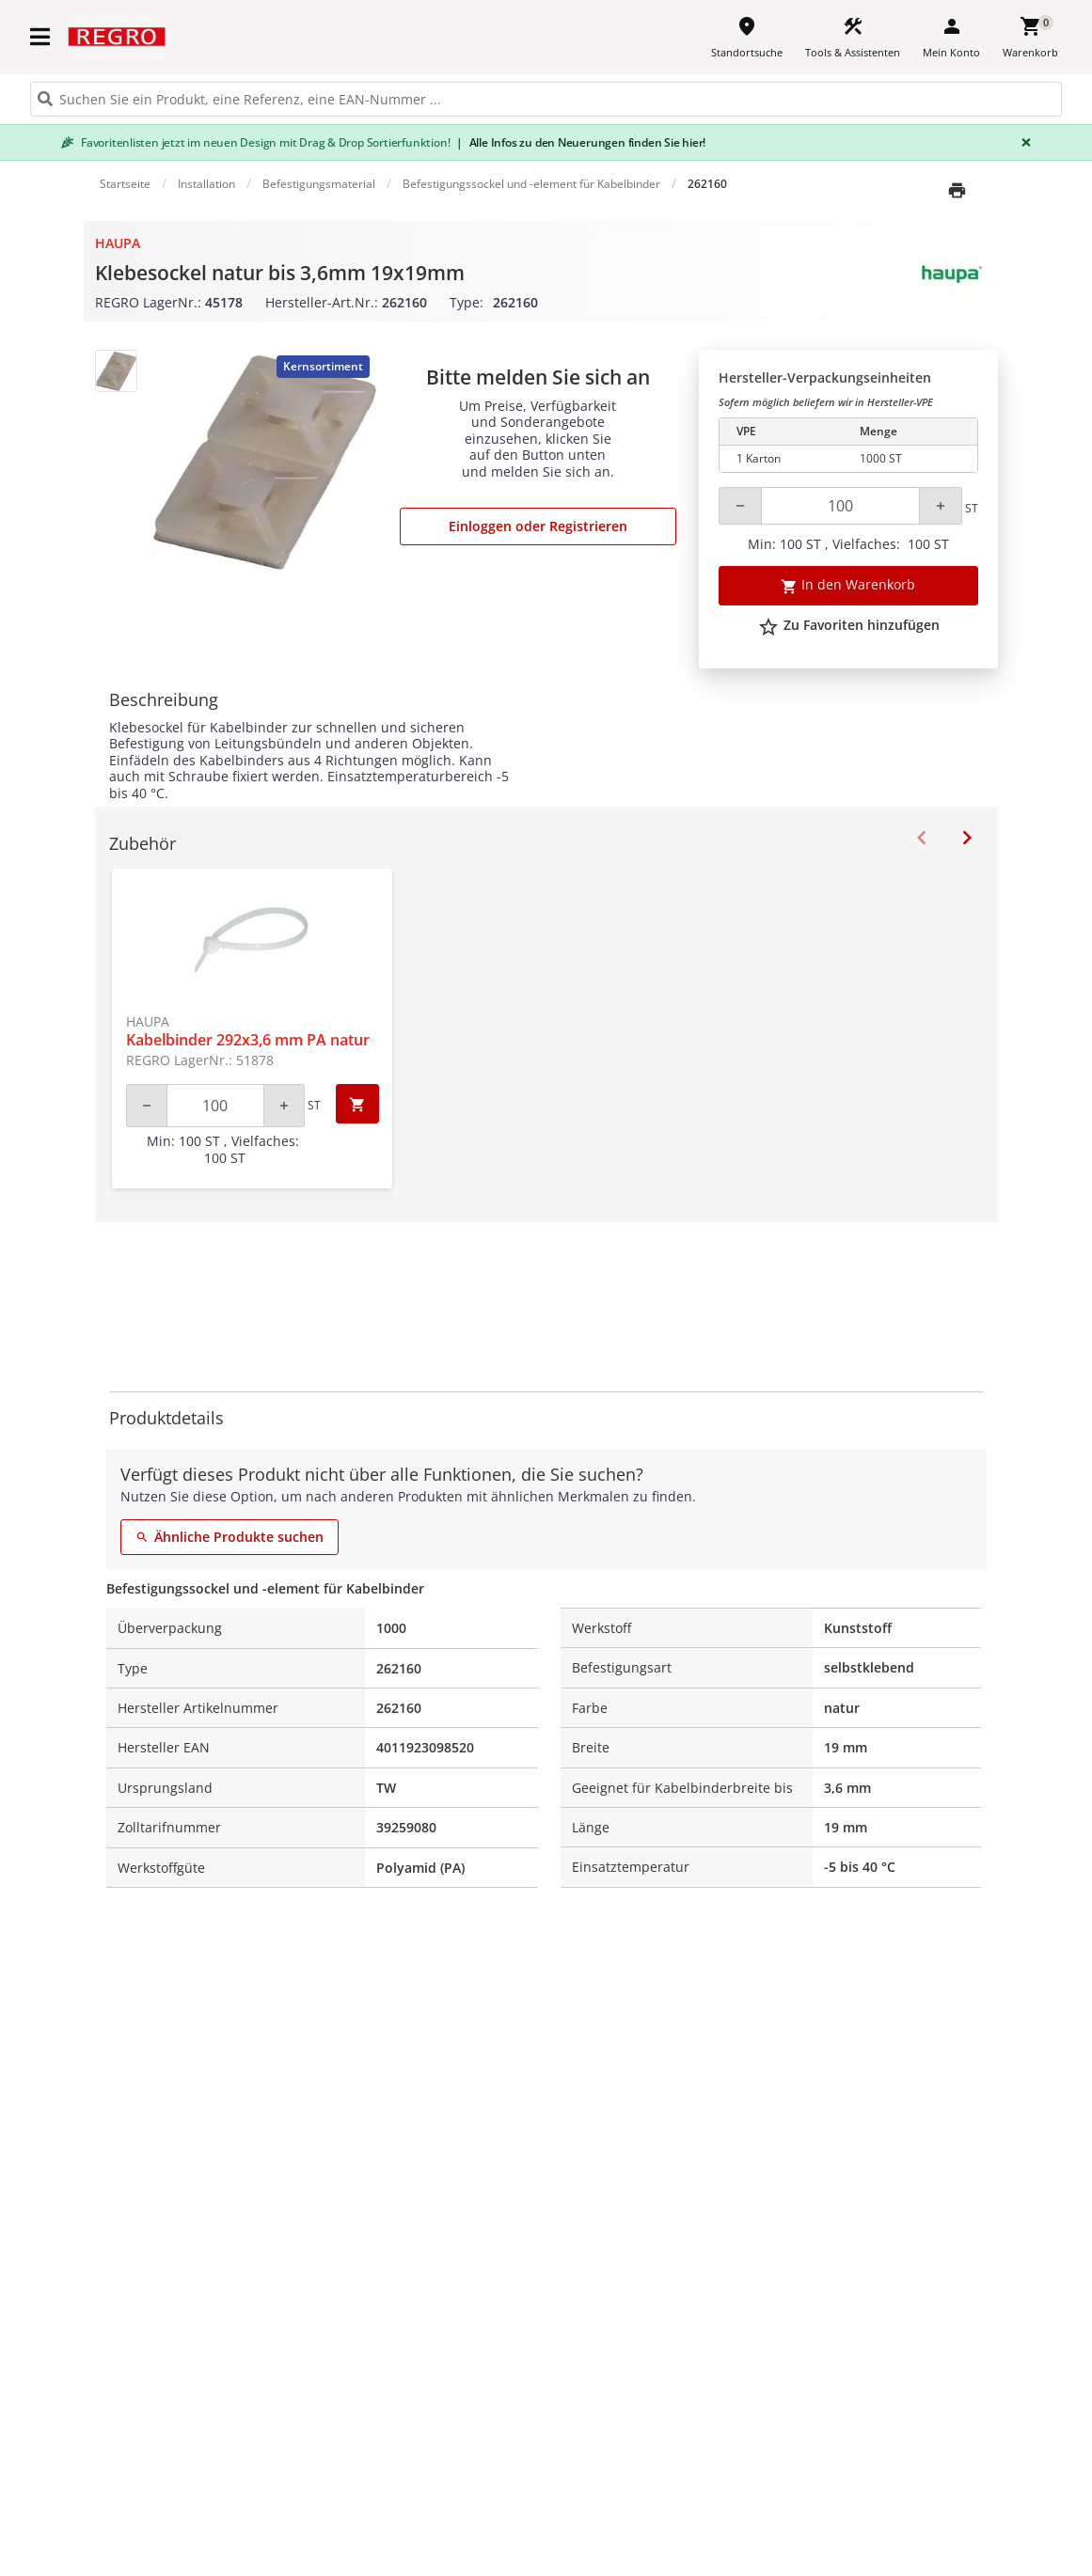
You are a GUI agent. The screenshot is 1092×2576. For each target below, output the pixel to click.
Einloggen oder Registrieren (538, 526)
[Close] (1022, 142)
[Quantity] (840, 506)
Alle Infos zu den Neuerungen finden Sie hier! (580, 142)
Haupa (117, 243)
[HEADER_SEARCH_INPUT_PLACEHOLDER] (546, 99)
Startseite (125, 184)
